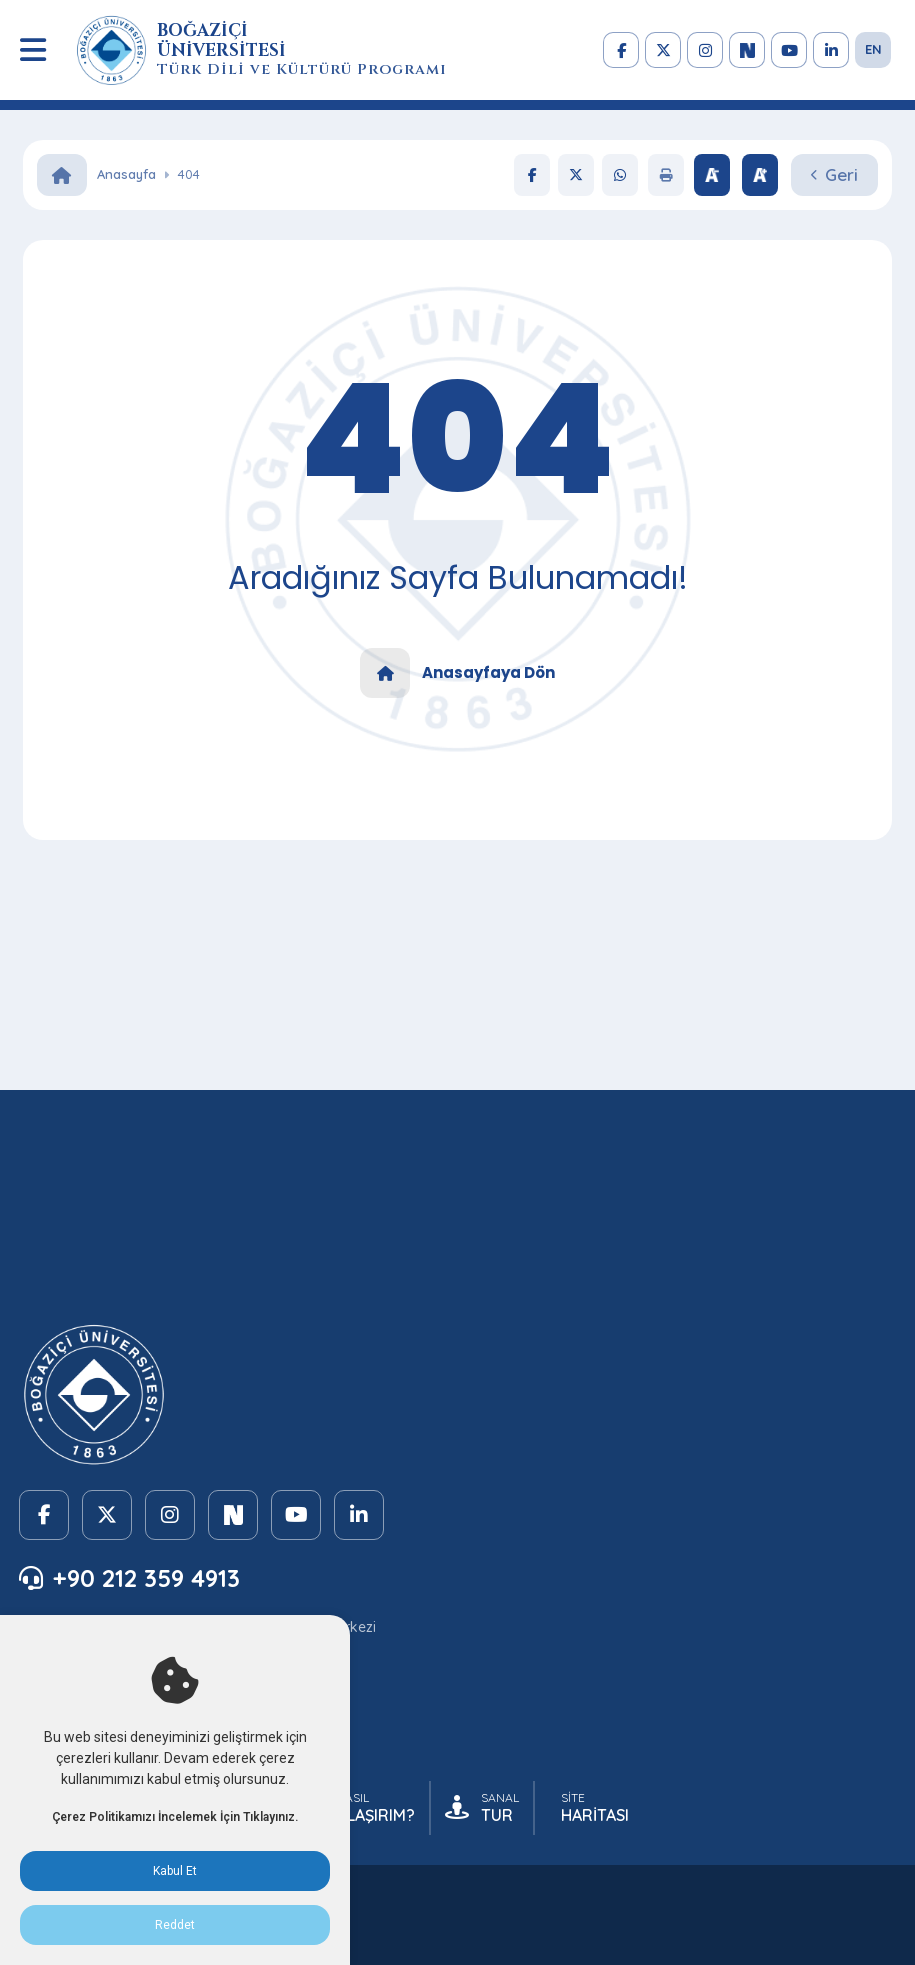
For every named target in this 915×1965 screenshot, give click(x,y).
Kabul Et (175, 1871)
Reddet (175, 1925)
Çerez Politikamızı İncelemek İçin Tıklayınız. (175, 1817)
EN (873, 49)
